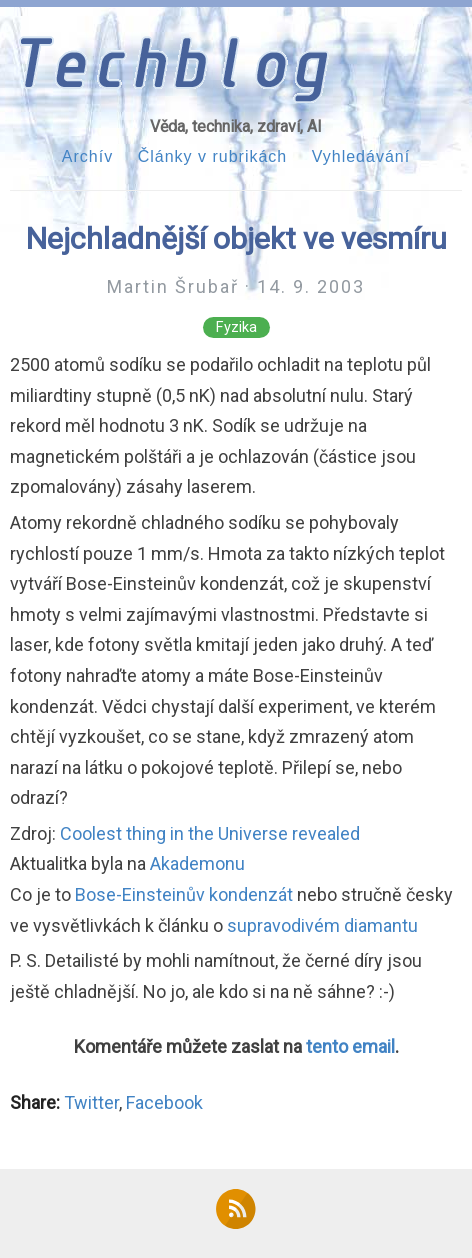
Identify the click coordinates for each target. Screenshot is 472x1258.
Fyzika (236, 327)
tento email (350, 1046)
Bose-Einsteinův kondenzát (184, 894)
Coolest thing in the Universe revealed (210, 833)
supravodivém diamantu (322, 925)
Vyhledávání (361, 156)
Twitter (91, 1102)
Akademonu (197, 863)
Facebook (164, 1102)
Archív (87, 156)
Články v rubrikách (213, 156)
